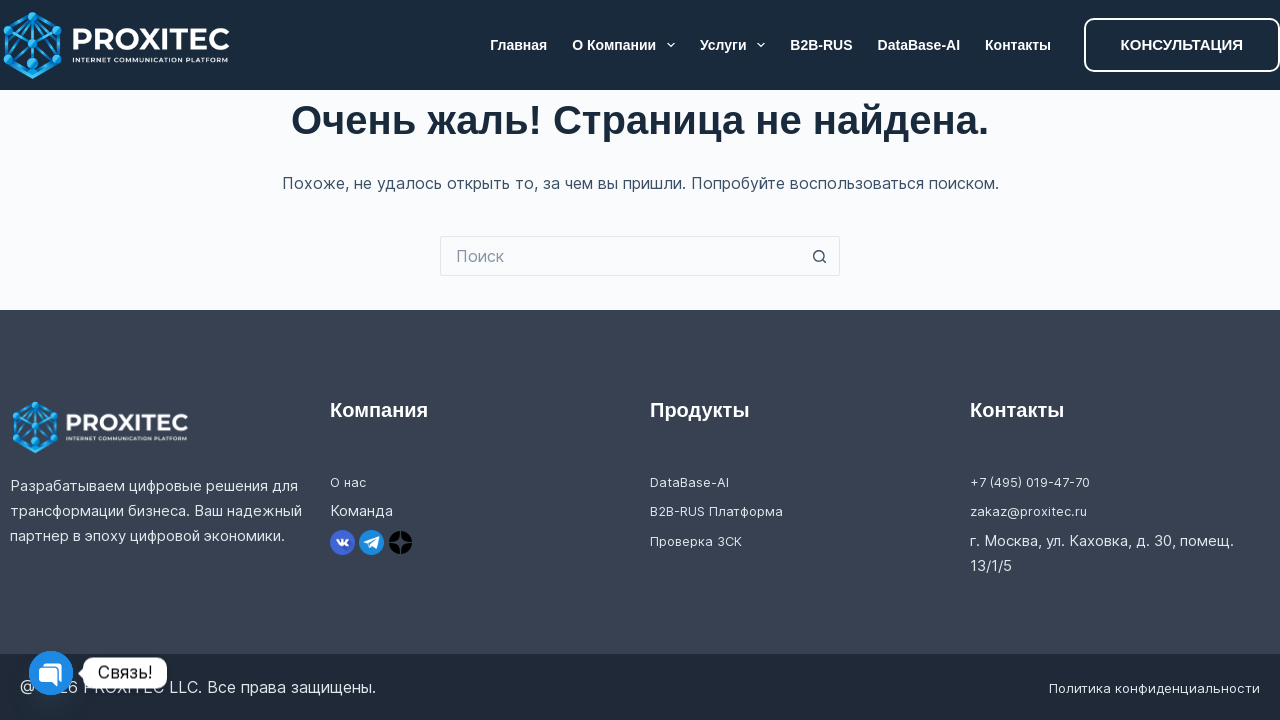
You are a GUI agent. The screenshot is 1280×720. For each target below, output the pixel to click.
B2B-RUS (821, 45)
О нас (349, 481)
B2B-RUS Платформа (725, 510)
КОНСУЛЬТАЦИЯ (1182, 44)
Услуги (736, 45)
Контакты (1018, 45)
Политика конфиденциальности (1136, 687)
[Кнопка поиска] (820, 256)
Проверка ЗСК (702, 540)
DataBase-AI (919, 45)
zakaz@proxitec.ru (1034, 510)
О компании (627, 45)
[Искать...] (620, 256)
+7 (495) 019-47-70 (1040, 481)
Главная (518, 45)
